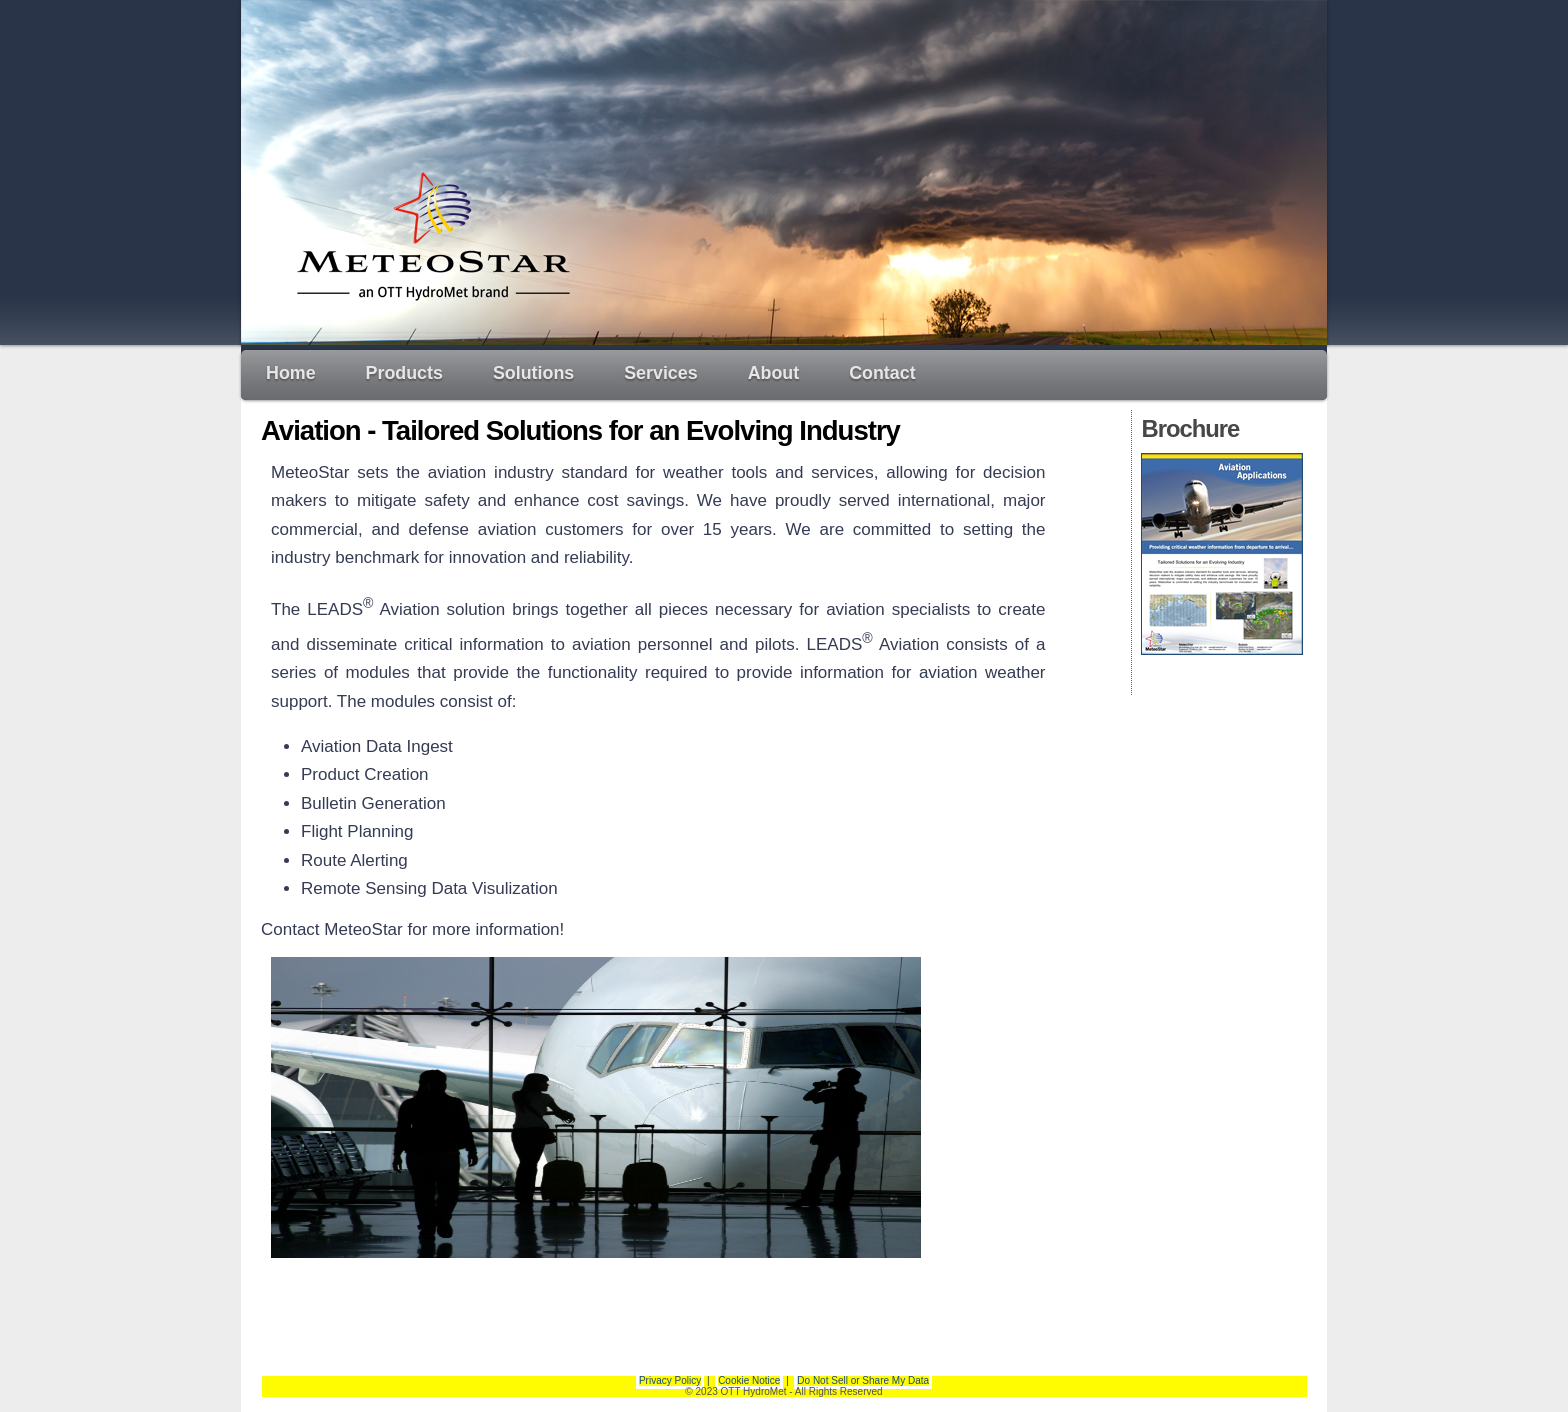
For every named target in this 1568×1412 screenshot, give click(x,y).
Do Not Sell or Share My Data (863, 1380)
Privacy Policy (670, 1380)
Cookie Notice (749, 1380)
